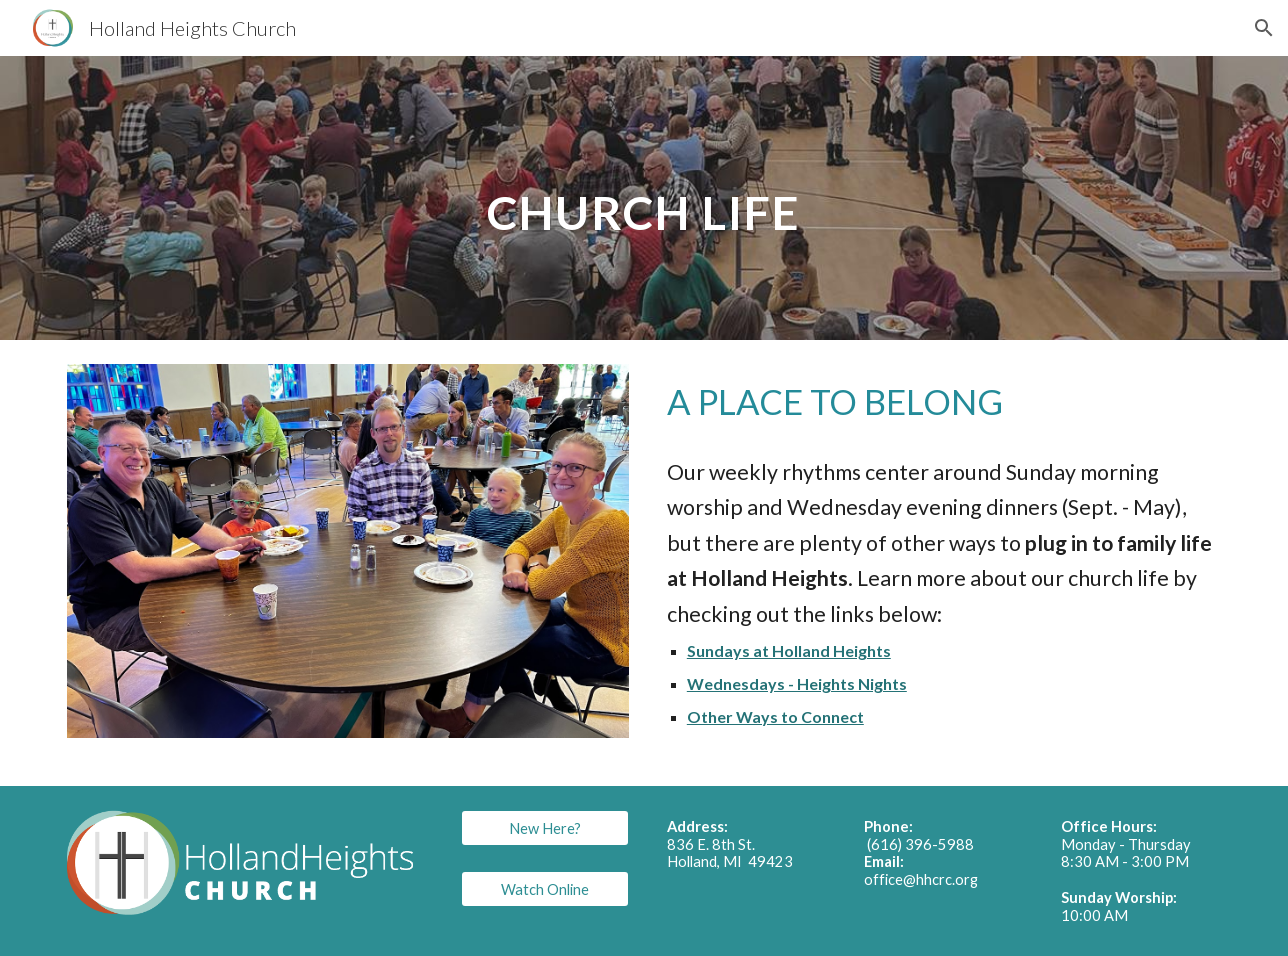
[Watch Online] (545, 889)
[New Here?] (545, 828)
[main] (644, 197)
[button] (1264, 28)
